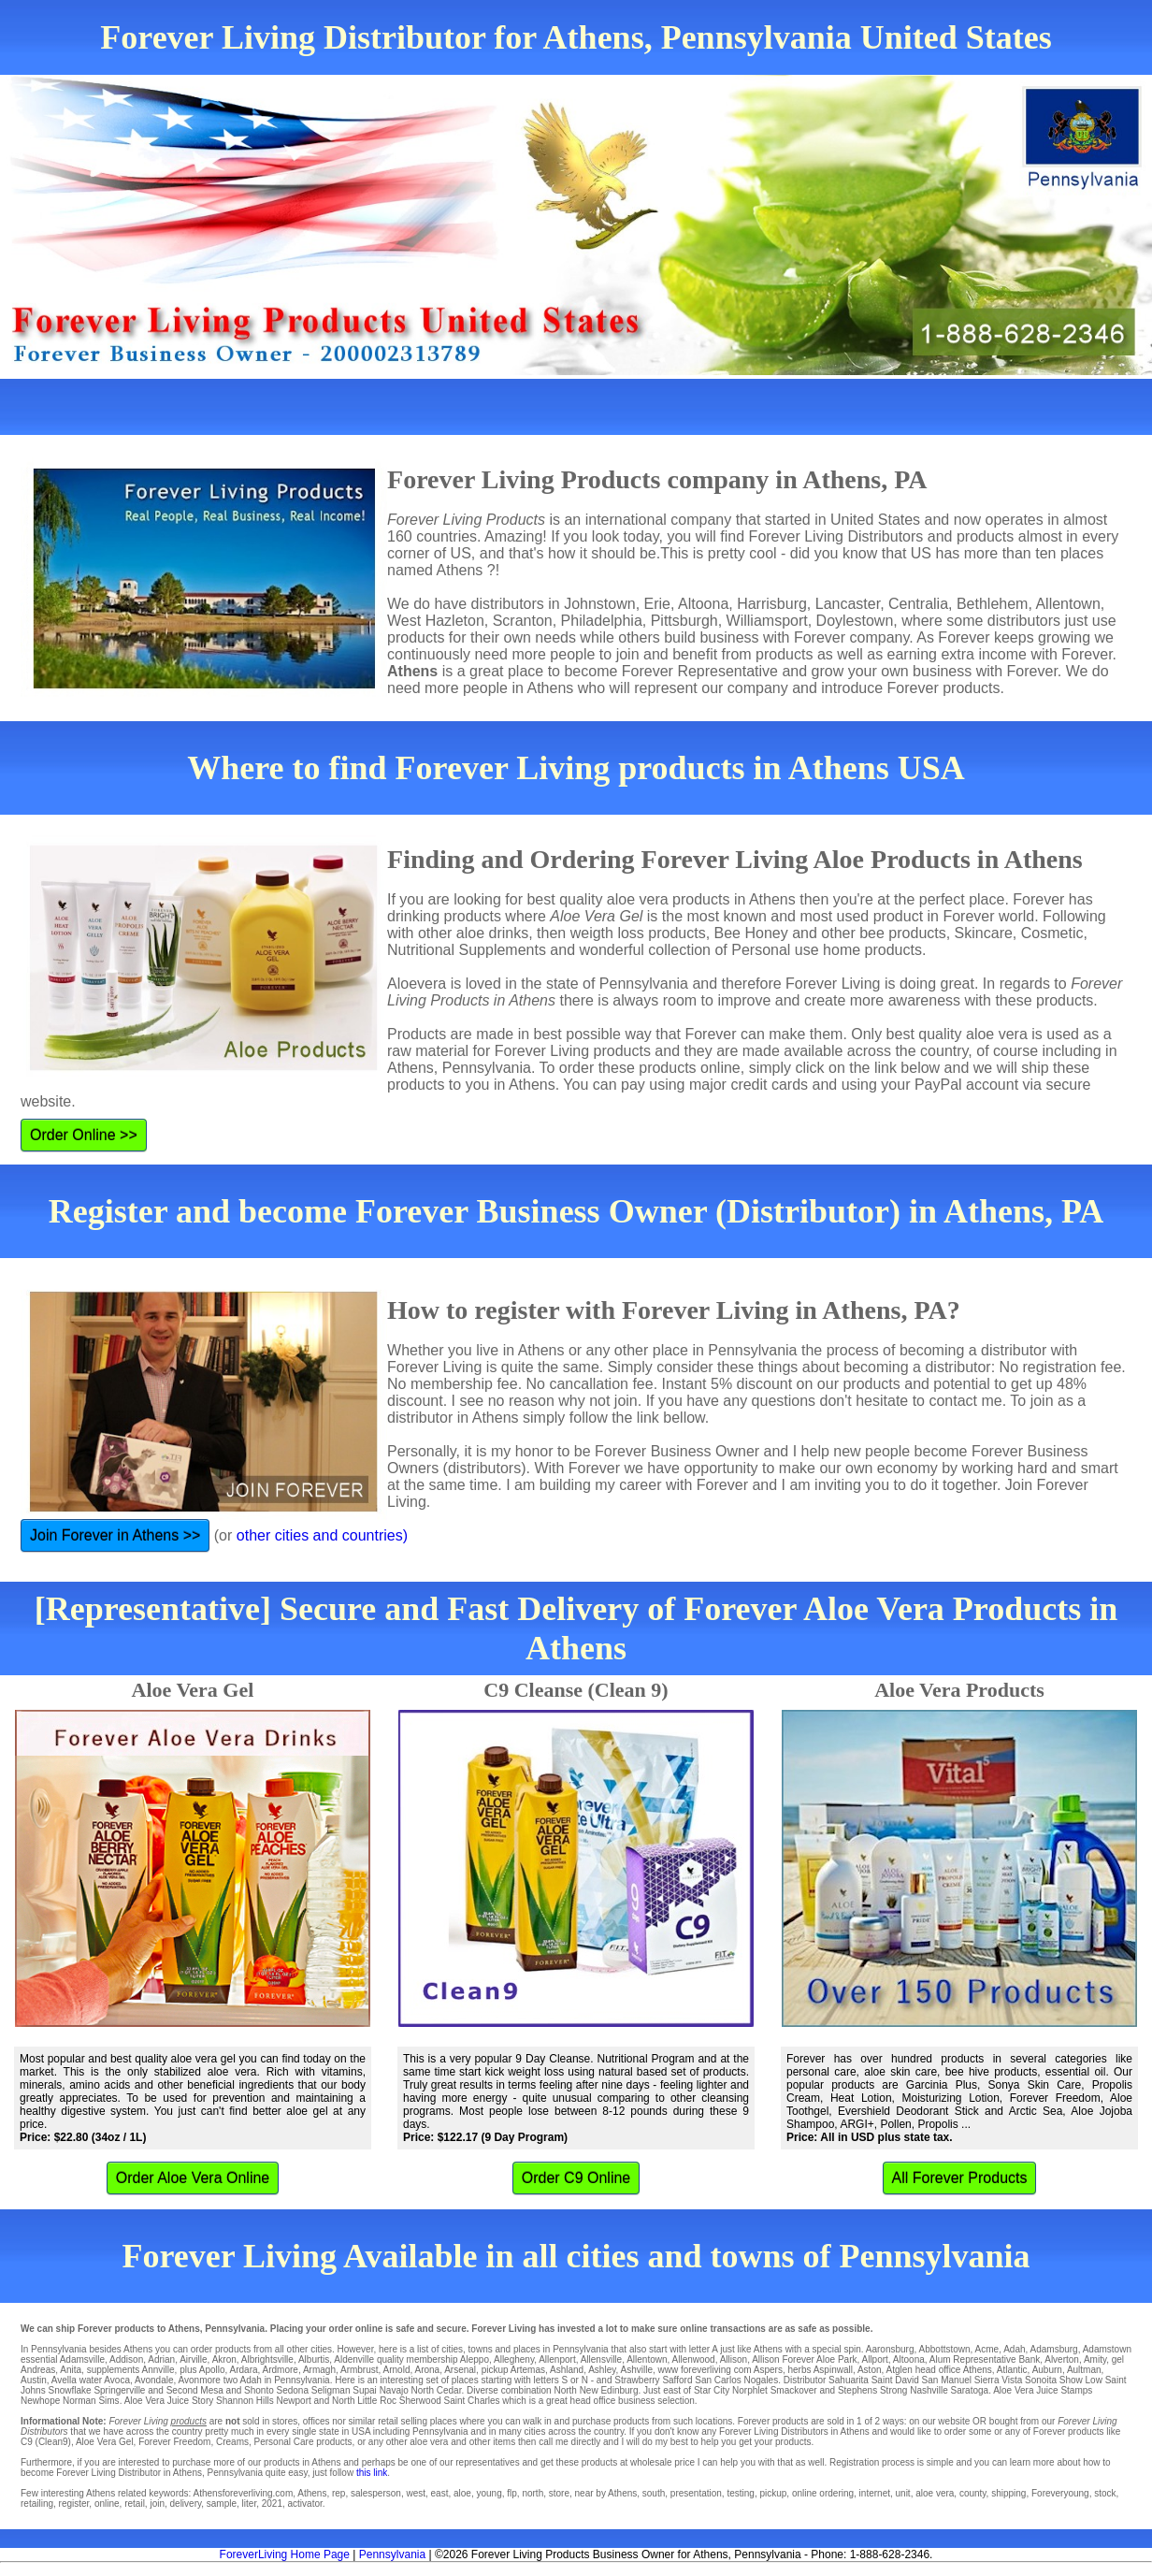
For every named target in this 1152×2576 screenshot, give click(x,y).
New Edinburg (609, 2390)
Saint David (895, 2380)
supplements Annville (131, 2370)
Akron (224, 2359)
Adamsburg (1054, 2349)
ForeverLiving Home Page (285, 2554)
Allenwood (693, 2359)
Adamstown (1107, 2349)
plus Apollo (202, 2370)
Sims (108, 2400)
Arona (426, 2370)
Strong (893, 2390)
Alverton (1061, 2359)
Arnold (396, 2370)
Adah (1014, 2349)
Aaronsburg (890, 2349)
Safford (677, 2380)
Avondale (154, 2380)
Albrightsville (267, 2359)
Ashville (636, 2370)
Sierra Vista (998, 2380)
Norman (79, 2400)
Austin (34, 2380)
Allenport (557, 2359)
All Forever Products (960, 2178)
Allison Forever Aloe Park (804, 2359)
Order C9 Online (576, 2178)
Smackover (793, 2390)
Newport (294, 2400)
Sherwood (420, 2400)
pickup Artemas (513, 2370)
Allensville (601, 2359)
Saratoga (970, 2390)
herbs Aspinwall (819, 2370)
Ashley (601, 2370)
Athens (977, 2370)
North (565, 2390)
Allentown (646, 2359)
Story (202, 2400)
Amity (1095, 2359)
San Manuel (947, 2380)
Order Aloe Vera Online (193, 2178)
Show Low (1080, 2380)
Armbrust (359, 2370)
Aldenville (354, 2359)
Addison (126, 2359)
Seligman (331, 2390)
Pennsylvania (392, 2554)
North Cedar (436, 2390)
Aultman (1084, 2370)
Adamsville (82, 2359)
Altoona (909, 2359)
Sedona (293, 2390)
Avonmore (200, 2380)
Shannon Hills (245, 2400)
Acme (987, 2349)
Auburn (1047, 2370)
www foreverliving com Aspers (720, 2370)
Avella (64, 2380)
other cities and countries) (322, 1535)
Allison (733, 2359)
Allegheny (514, 2359)
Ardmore (280, 2370)
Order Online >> (83, 1135)
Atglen (899, 2370)
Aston (869, 2370)
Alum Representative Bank (984, 2359)
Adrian (161, 2359)
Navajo (394, 2390)
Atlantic (1012, 2370)
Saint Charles (472, 2400)
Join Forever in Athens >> (115, 1535)
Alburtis (313, 2359)
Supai (365, 2390)
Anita (70, 2370)
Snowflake (69, 2390)
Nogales (760, 2380)
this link (371, 2472)
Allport (874, 2359)
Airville (193, 2359)
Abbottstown (945, 2349)
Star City (711, 2390)
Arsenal (460, 2370)
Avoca (117, 2380)
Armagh (319, 2370)
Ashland (566, 2370)
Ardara (244, 2370)
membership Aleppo (448, 2359)
